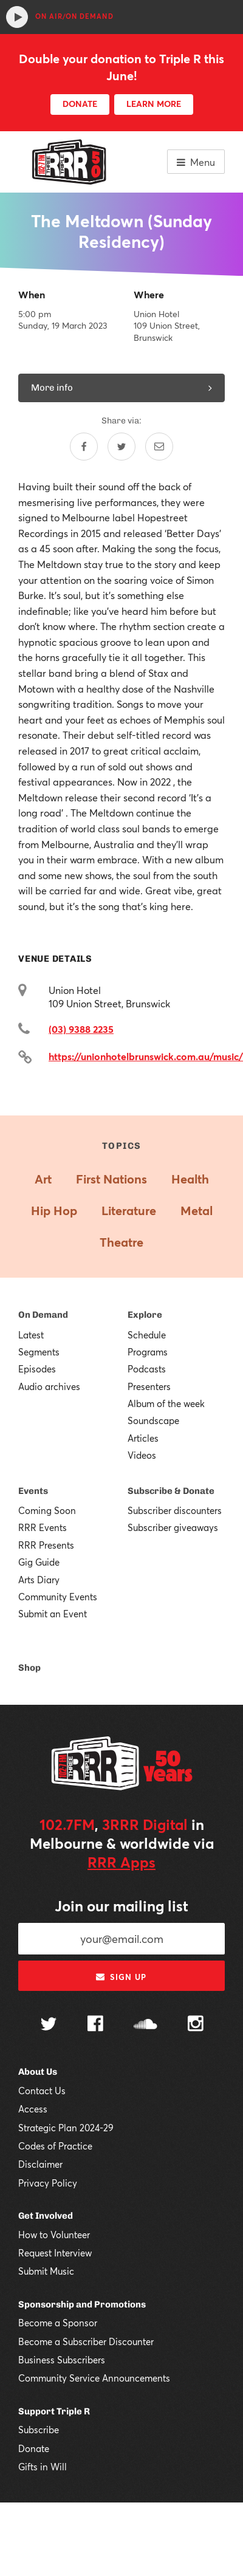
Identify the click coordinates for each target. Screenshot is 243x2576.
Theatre (121, 1242)
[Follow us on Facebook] (95, 2025)
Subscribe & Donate (171, 1490)
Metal (196, 1210)
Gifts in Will (42, 2467)
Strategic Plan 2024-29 (66, 2128)
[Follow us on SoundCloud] (145, 2025)
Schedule (147, 1335)
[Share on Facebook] (84, 447)
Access (32, 2109)
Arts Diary (39, 1580)
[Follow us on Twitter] (48, 2025)
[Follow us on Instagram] (196, 2025)
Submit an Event (52, 1614)
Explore (145, 1314)
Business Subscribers (61, 2360)
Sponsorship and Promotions (82, 2304)
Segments (39, 1352)
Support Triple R (54, 2411)
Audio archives (49, 1386)
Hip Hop (54, 1210)
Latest (31, 1335)
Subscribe (38, 2430)
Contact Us (42, 2090)
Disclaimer (40, 2164)
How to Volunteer (54, 2234)
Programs (148, 1352)
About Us (37, 2071)
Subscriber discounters (175, 1510)
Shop (29, 1667)
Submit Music (46, 2271)
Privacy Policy (47, 2183)
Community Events (57, 1597)
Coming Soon (47, 1510)
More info (121, 387)
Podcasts (147, 1369)
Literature (128, 1210)
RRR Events (42, 1527)
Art (43, 1179)
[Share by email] (159, 447)
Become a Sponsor (57, 2323)
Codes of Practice (55, 2146)
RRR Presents (46, 1545)
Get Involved (45, 2215)
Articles (143, 1438)
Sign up (121, 1976)
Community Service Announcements (94, 2378)
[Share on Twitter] (121, 447)
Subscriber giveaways (173, 1527)
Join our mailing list (121, 1906)
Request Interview (55, 2253)
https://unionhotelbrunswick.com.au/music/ (146, 1056)
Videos (142, 1455)
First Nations (111, 1179)
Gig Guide (39, 1562)
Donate (33, 2448)
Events (33, 1490)
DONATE (80, 103)
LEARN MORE (153, 103)
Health (190, 1179)
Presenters (149, 1386)
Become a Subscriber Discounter (86, 2341)
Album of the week (166, 1403)
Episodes (37, 1369)
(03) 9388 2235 (81, 1029)
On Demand (43, 1314)
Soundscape (153, 1420)
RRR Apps (121, 1862)
